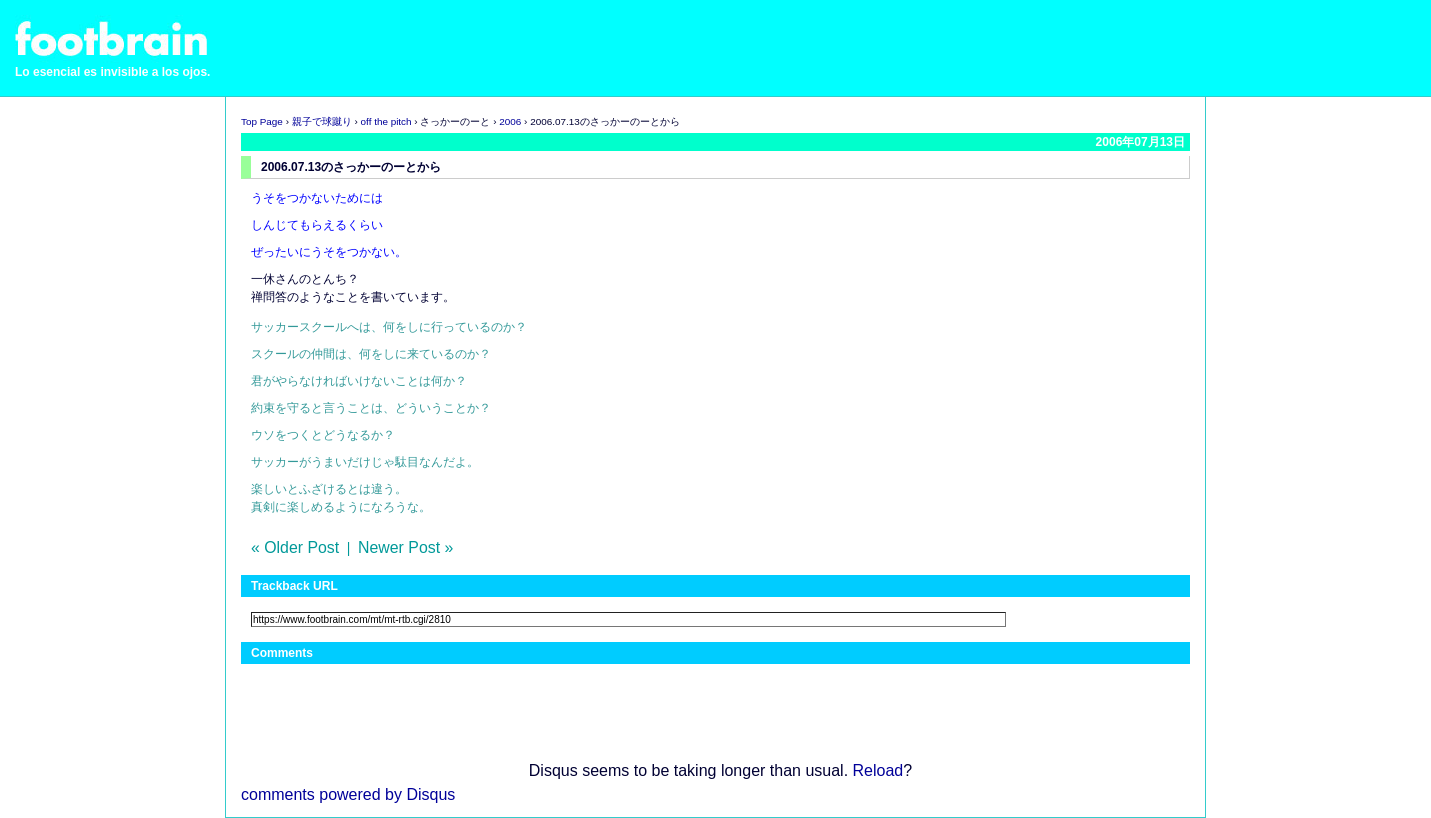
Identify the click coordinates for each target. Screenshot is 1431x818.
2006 (510, 121)
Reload (878, 770)
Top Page (262, 121)
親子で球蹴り (322, 121)
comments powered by (348, 794)
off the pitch (386, 121)
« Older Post (295, 547)
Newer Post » (405, 547)
